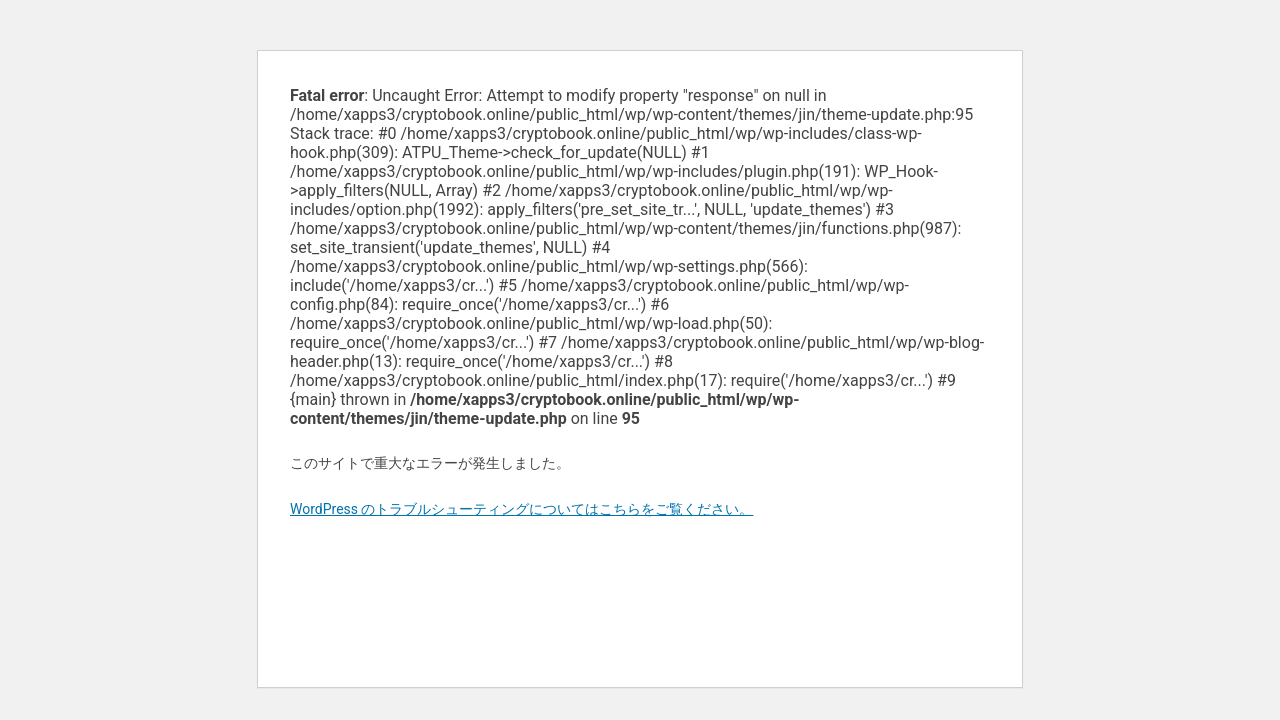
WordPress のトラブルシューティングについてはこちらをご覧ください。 (522, 509)
